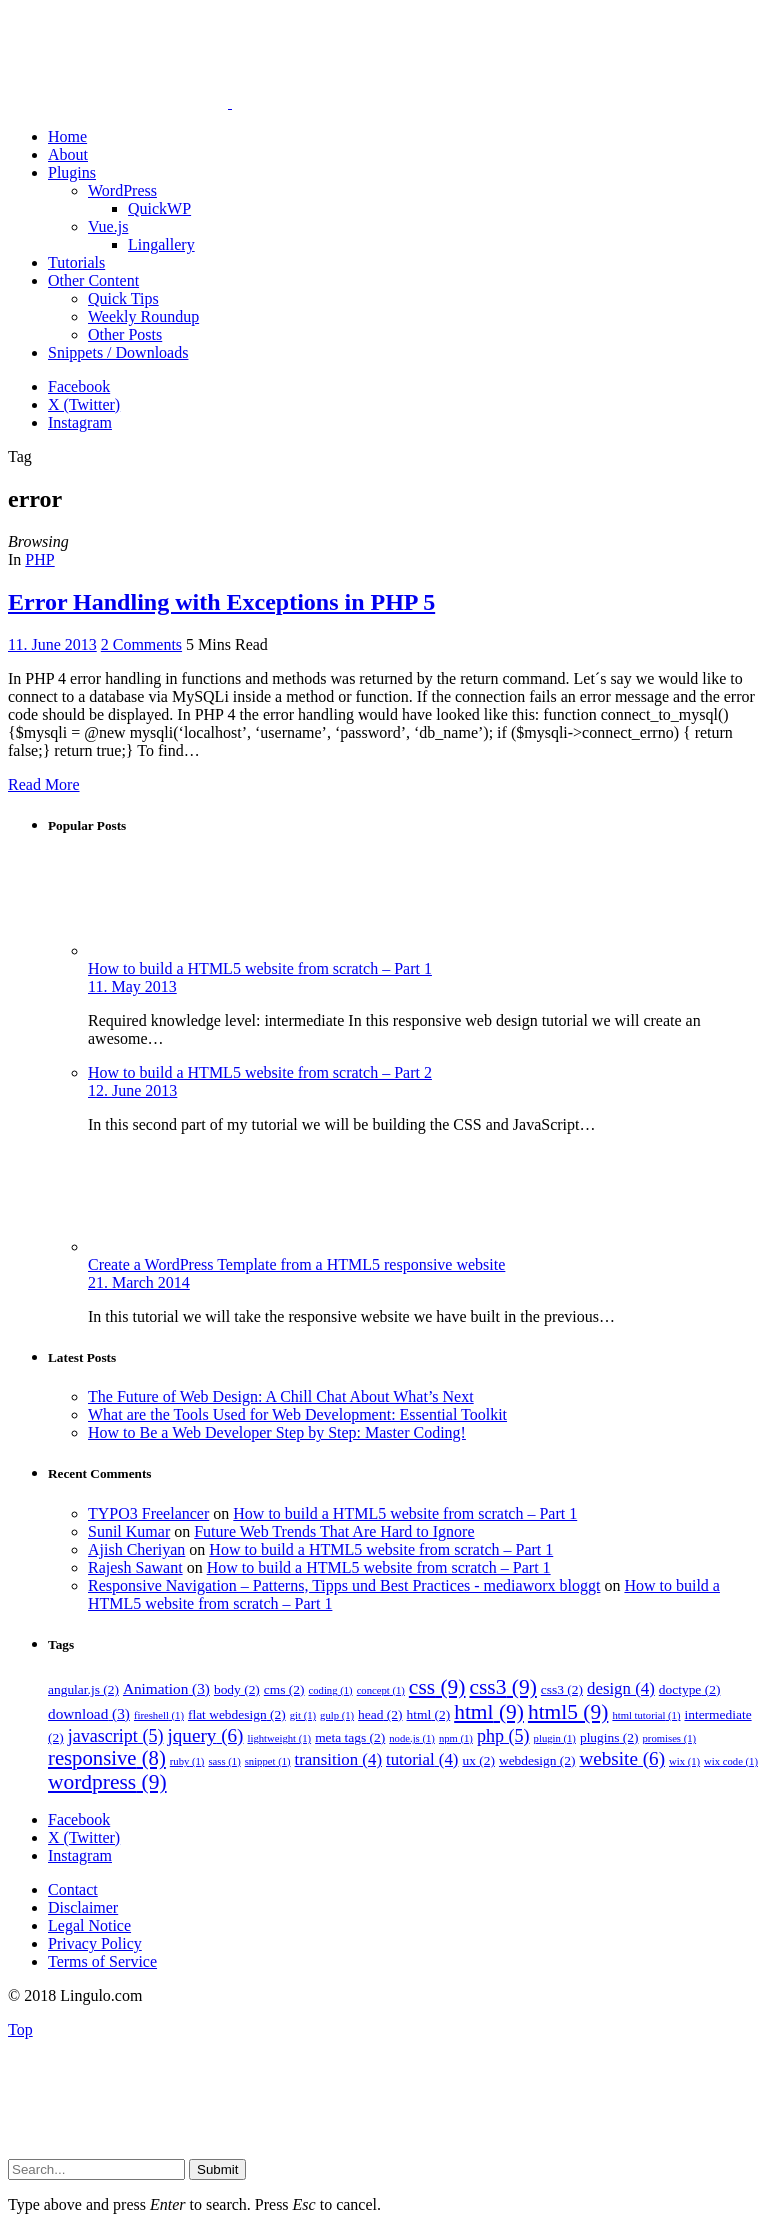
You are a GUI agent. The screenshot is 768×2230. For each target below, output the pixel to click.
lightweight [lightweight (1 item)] (279, 1738)
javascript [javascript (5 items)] (116, 1736)
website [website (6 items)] (622, 1758)
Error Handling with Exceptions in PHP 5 (221, 602)
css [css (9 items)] (437, 1687)
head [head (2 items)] (380, 1714)
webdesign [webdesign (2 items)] (537, 1760)
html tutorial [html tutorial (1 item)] (646, 1715)
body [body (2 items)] (237, 1689)
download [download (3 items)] (89, 1713)
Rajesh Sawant (135, 1567)
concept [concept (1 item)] (381, 1690)
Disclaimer (83, 1907)
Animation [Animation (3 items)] (166, 1688)
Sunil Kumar (129, 1531)
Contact (73, 1889)
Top (20, 2029)
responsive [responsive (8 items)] (107, 1758)
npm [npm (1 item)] (456, 1738)
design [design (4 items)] (621, 1688)
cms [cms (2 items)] (284, 1689)
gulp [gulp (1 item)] (337, 1715)
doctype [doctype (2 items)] (690, 1689)
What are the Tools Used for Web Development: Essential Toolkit (297, 1414)
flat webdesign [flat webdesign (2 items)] (237, 1714)
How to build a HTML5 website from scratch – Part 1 (260, 968)
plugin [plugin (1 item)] (555, 1738)
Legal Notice (89, 1925)
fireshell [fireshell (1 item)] (159, 1715)
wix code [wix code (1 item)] (731, 1761)
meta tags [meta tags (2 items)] (350, 1737)
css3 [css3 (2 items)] (562, 1689)
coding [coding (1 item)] (331, 1690)
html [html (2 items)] (429, 1714)
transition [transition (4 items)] (338, 1759)
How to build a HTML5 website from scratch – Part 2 (260, 1072)
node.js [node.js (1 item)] (412, 1738)
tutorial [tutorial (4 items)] (422, 1759)
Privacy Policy (95, 1943)
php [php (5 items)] (503, 1736)
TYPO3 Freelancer (148, 1513)
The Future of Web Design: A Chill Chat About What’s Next (281, 1396)
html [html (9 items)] (489, 1712)
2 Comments (141, 644)
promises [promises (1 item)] (670, 1738)
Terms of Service (102, 1961)
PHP (39, 559)
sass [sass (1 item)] (224, 1761)
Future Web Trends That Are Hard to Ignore (334, 1531)
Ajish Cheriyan (136, 1549)
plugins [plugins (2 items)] (609, 1737)
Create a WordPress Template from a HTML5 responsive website (296, 1264)
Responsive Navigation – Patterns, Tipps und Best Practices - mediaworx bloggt (344, 1585)
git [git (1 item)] (303, 1715)
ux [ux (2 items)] (478, 1760)
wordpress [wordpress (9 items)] (107, 1782)
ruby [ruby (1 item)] (187, 1761)
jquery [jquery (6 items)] (205, 1735)
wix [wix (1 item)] (684, 1761)
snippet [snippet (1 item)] (268, 1761)
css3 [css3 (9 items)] (502, 1687)
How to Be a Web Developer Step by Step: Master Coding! (277, 1432)
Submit (217, 2169)
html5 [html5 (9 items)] (568, 1712)
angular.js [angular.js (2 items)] (83, 1689)
